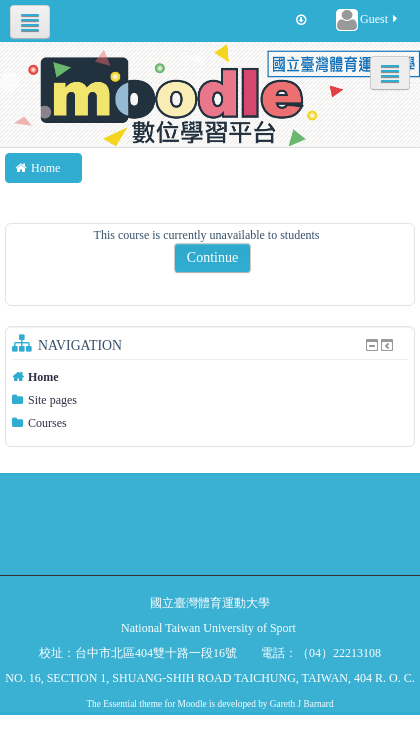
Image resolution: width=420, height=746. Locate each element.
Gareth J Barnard (302, 704)
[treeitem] (210, 377)
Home (43, 377)
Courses (47, 423)
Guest (368, 20)
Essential (120, 704)
